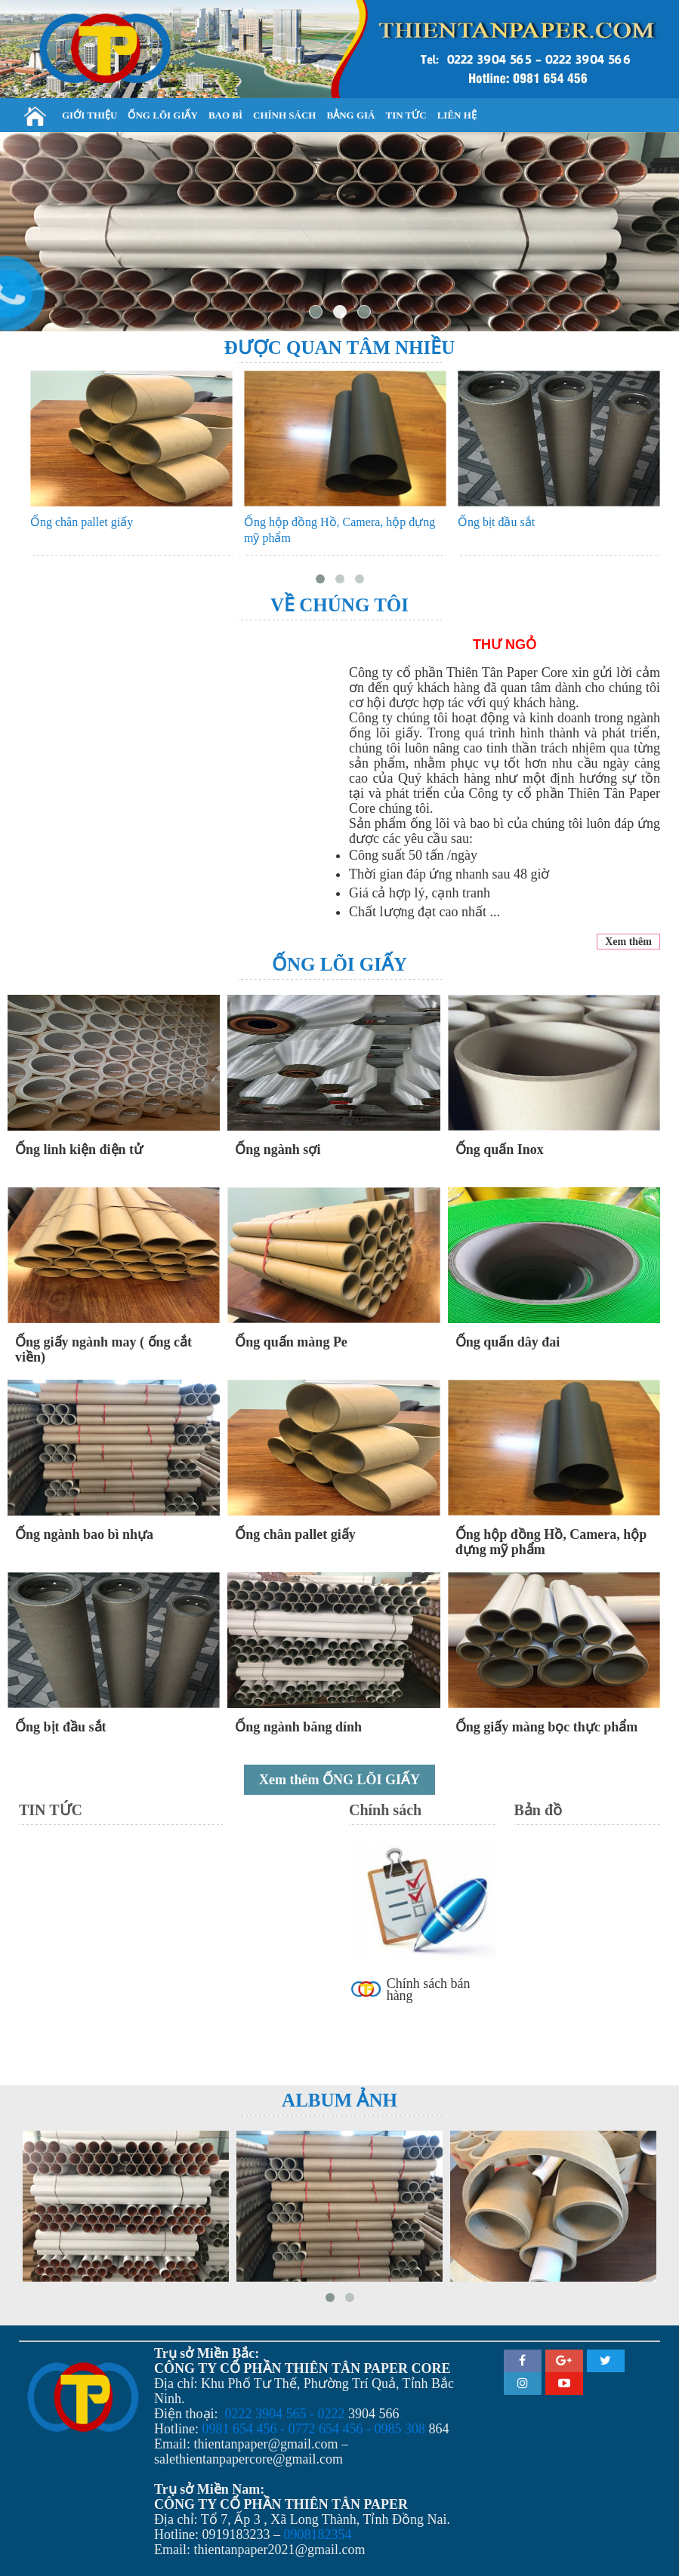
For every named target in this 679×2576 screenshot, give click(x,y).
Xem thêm (628, 941)
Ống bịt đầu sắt (496, 522)
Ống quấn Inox (499, 1149)
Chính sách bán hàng (429, 1989)
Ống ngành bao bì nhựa (84, 1534)
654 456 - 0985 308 (372, 2428)
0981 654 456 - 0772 (259, 2428)
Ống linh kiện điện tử (79, 1149)
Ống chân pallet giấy (81, 522)
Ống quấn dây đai (507, 1342)
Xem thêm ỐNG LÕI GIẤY (339, 1779)
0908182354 (318, 2534)
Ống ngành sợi (277, 1149)
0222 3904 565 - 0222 (285, 2413)
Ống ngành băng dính (298, 1726)
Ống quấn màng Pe (291, 1342)
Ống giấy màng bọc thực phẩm (546, 1726)
